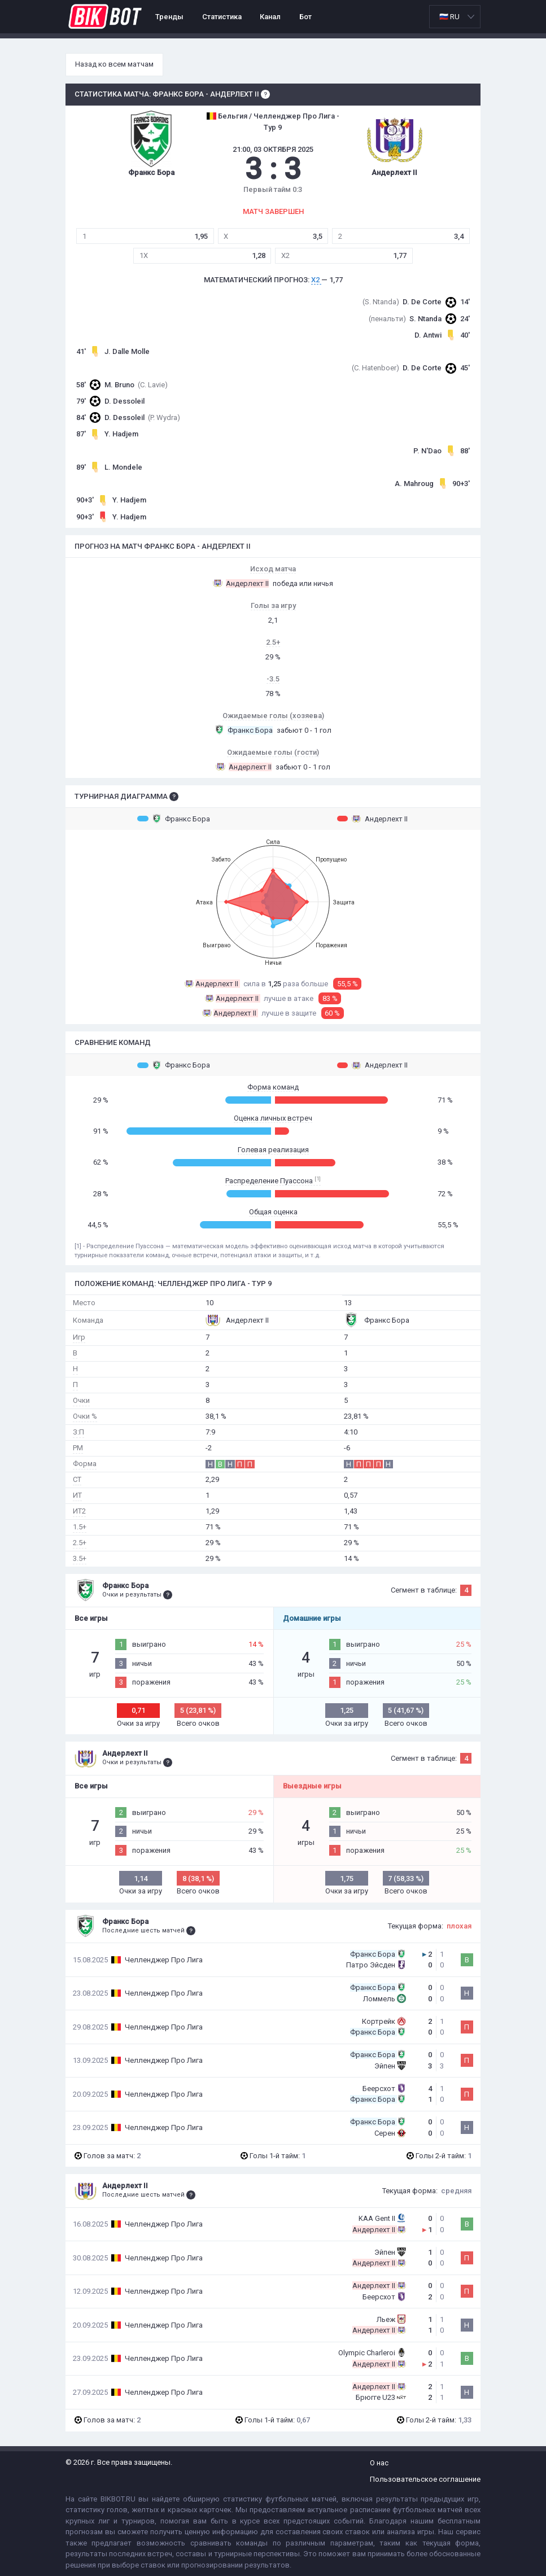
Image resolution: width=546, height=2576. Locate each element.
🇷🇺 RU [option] (449, 16)
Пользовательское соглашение (425, 2479)
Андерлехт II (372, 818)
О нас (379, 2463)
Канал (270, 16)
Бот (305, 16)
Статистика (222, 16)
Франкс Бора (173, 818)
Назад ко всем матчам (114, 64)
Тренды (169, 16)
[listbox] (455, 16)
